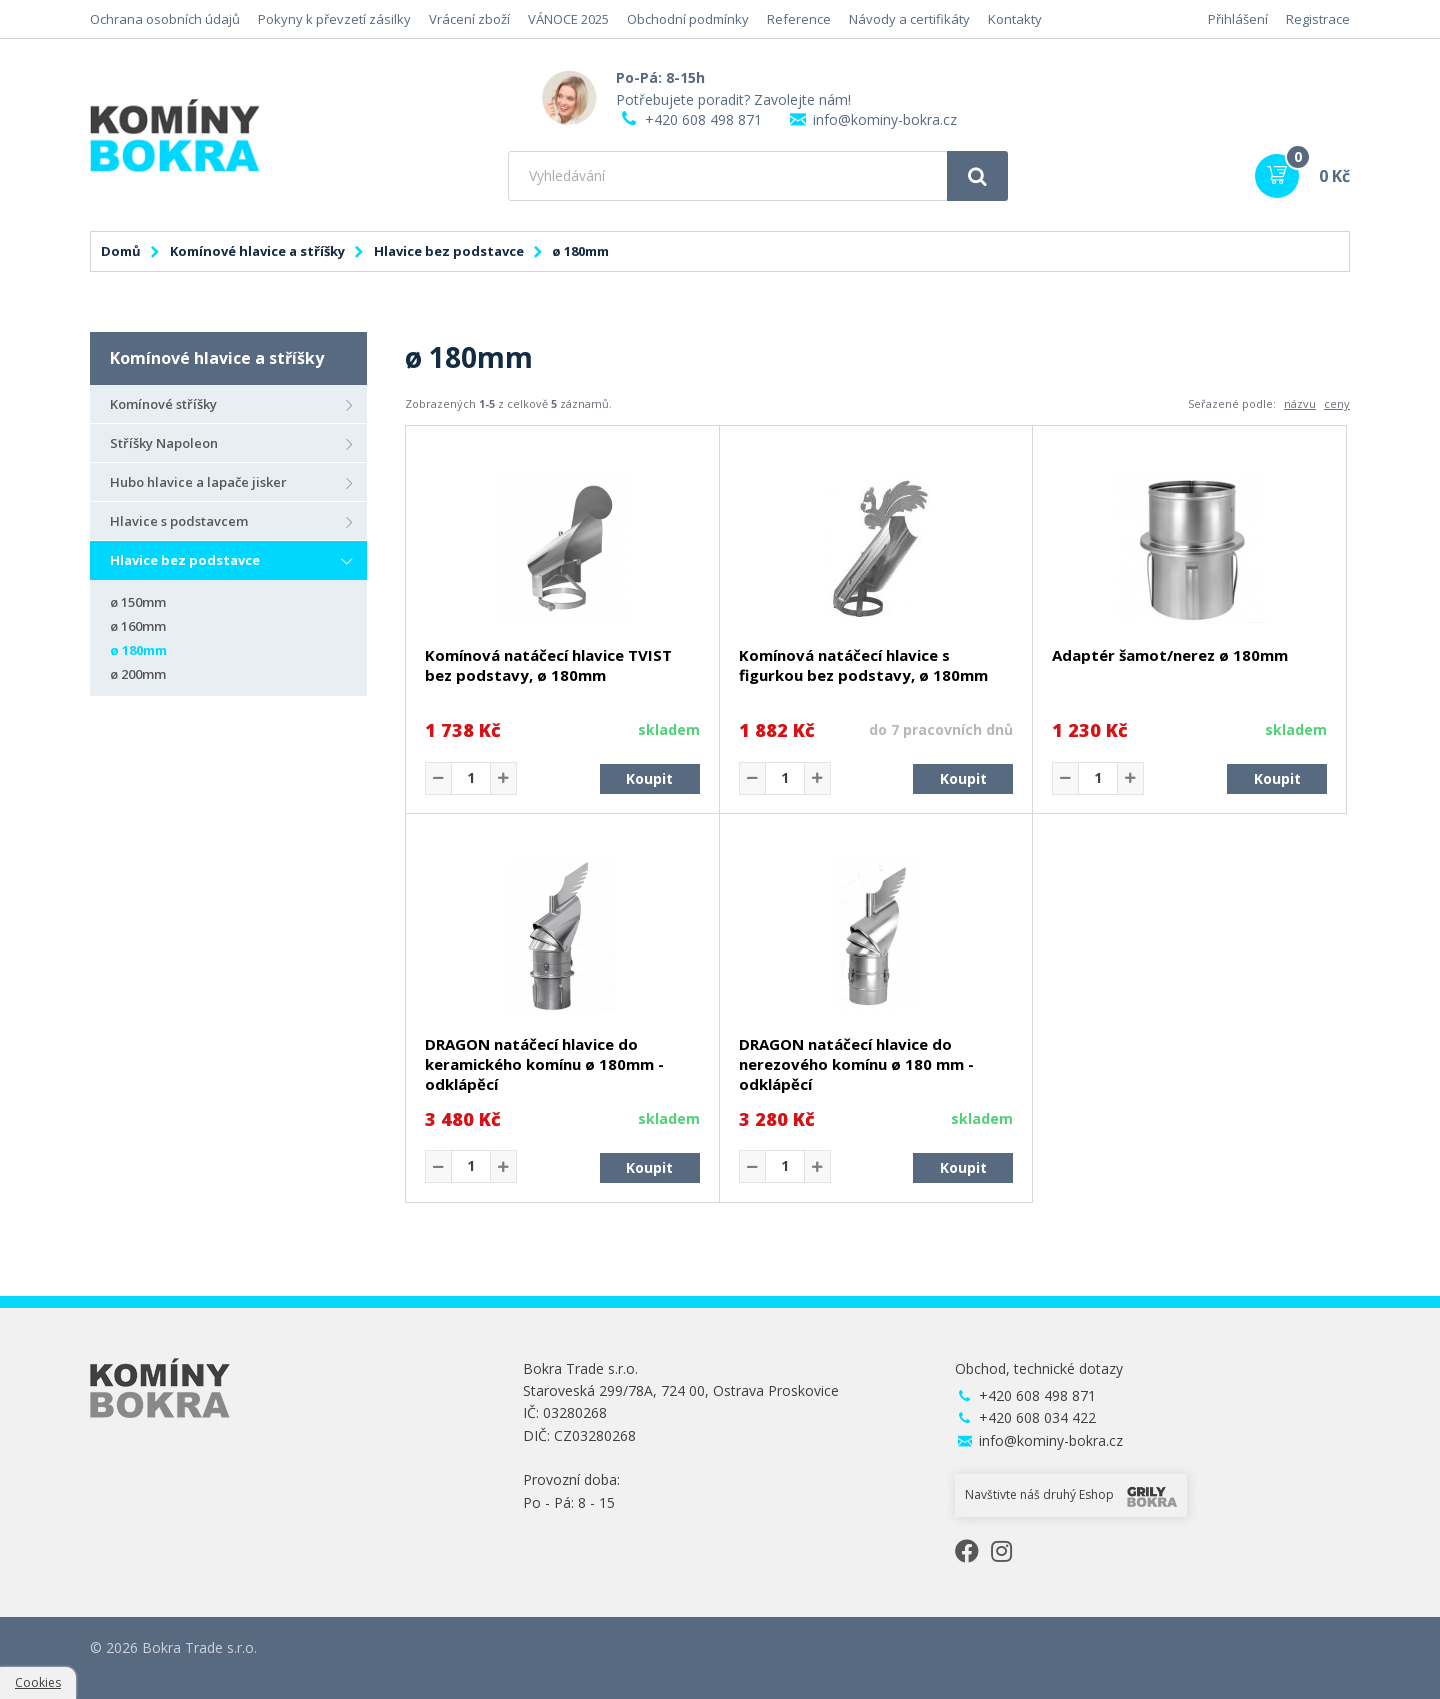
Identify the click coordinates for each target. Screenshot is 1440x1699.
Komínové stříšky (163, 404)
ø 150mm (138, 602)
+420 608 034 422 (1037, 1417)
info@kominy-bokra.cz (885, 119)
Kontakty (1015, 19)
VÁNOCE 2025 (568, 19)
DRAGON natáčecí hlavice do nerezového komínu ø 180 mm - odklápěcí (856, 1064)
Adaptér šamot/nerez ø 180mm (1170, 655)
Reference (799, 19)
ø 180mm (138, 650)
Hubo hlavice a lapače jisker (198, 482)
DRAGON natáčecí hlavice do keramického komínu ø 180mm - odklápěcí (544, 1064)
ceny (1337, 403)
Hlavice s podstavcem (179, 521)
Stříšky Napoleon (164, 443)
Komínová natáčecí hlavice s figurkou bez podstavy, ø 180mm (863, 665)
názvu (1300, 403)
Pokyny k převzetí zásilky (334, 19)
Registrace (1318, 19)
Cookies (38, 1682)
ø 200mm (138, 674)
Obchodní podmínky (688, 19)
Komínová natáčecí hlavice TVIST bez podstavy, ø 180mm (548, 665)
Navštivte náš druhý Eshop (1071, 1496)
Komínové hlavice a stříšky (257, 251)
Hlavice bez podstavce (449, 251)
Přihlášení (1238, 19)
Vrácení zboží (469, 19)
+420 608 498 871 (703, 119)
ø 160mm (138, 626)
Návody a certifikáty (909, 19)
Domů (121, 251)
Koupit (649, 778)
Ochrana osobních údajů (165, 19)
